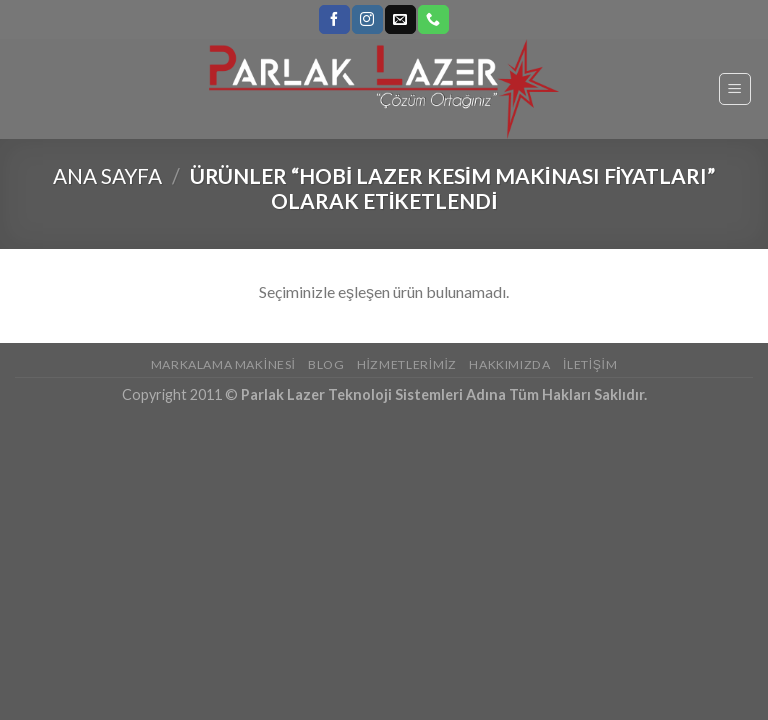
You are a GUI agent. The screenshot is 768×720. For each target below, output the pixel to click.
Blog (326, 364)
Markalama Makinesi (223, 364)
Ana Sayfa (107, 175)
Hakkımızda (509, 364)
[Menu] (735, 89)
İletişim (590, 364)
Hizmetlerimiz (407, 364)
